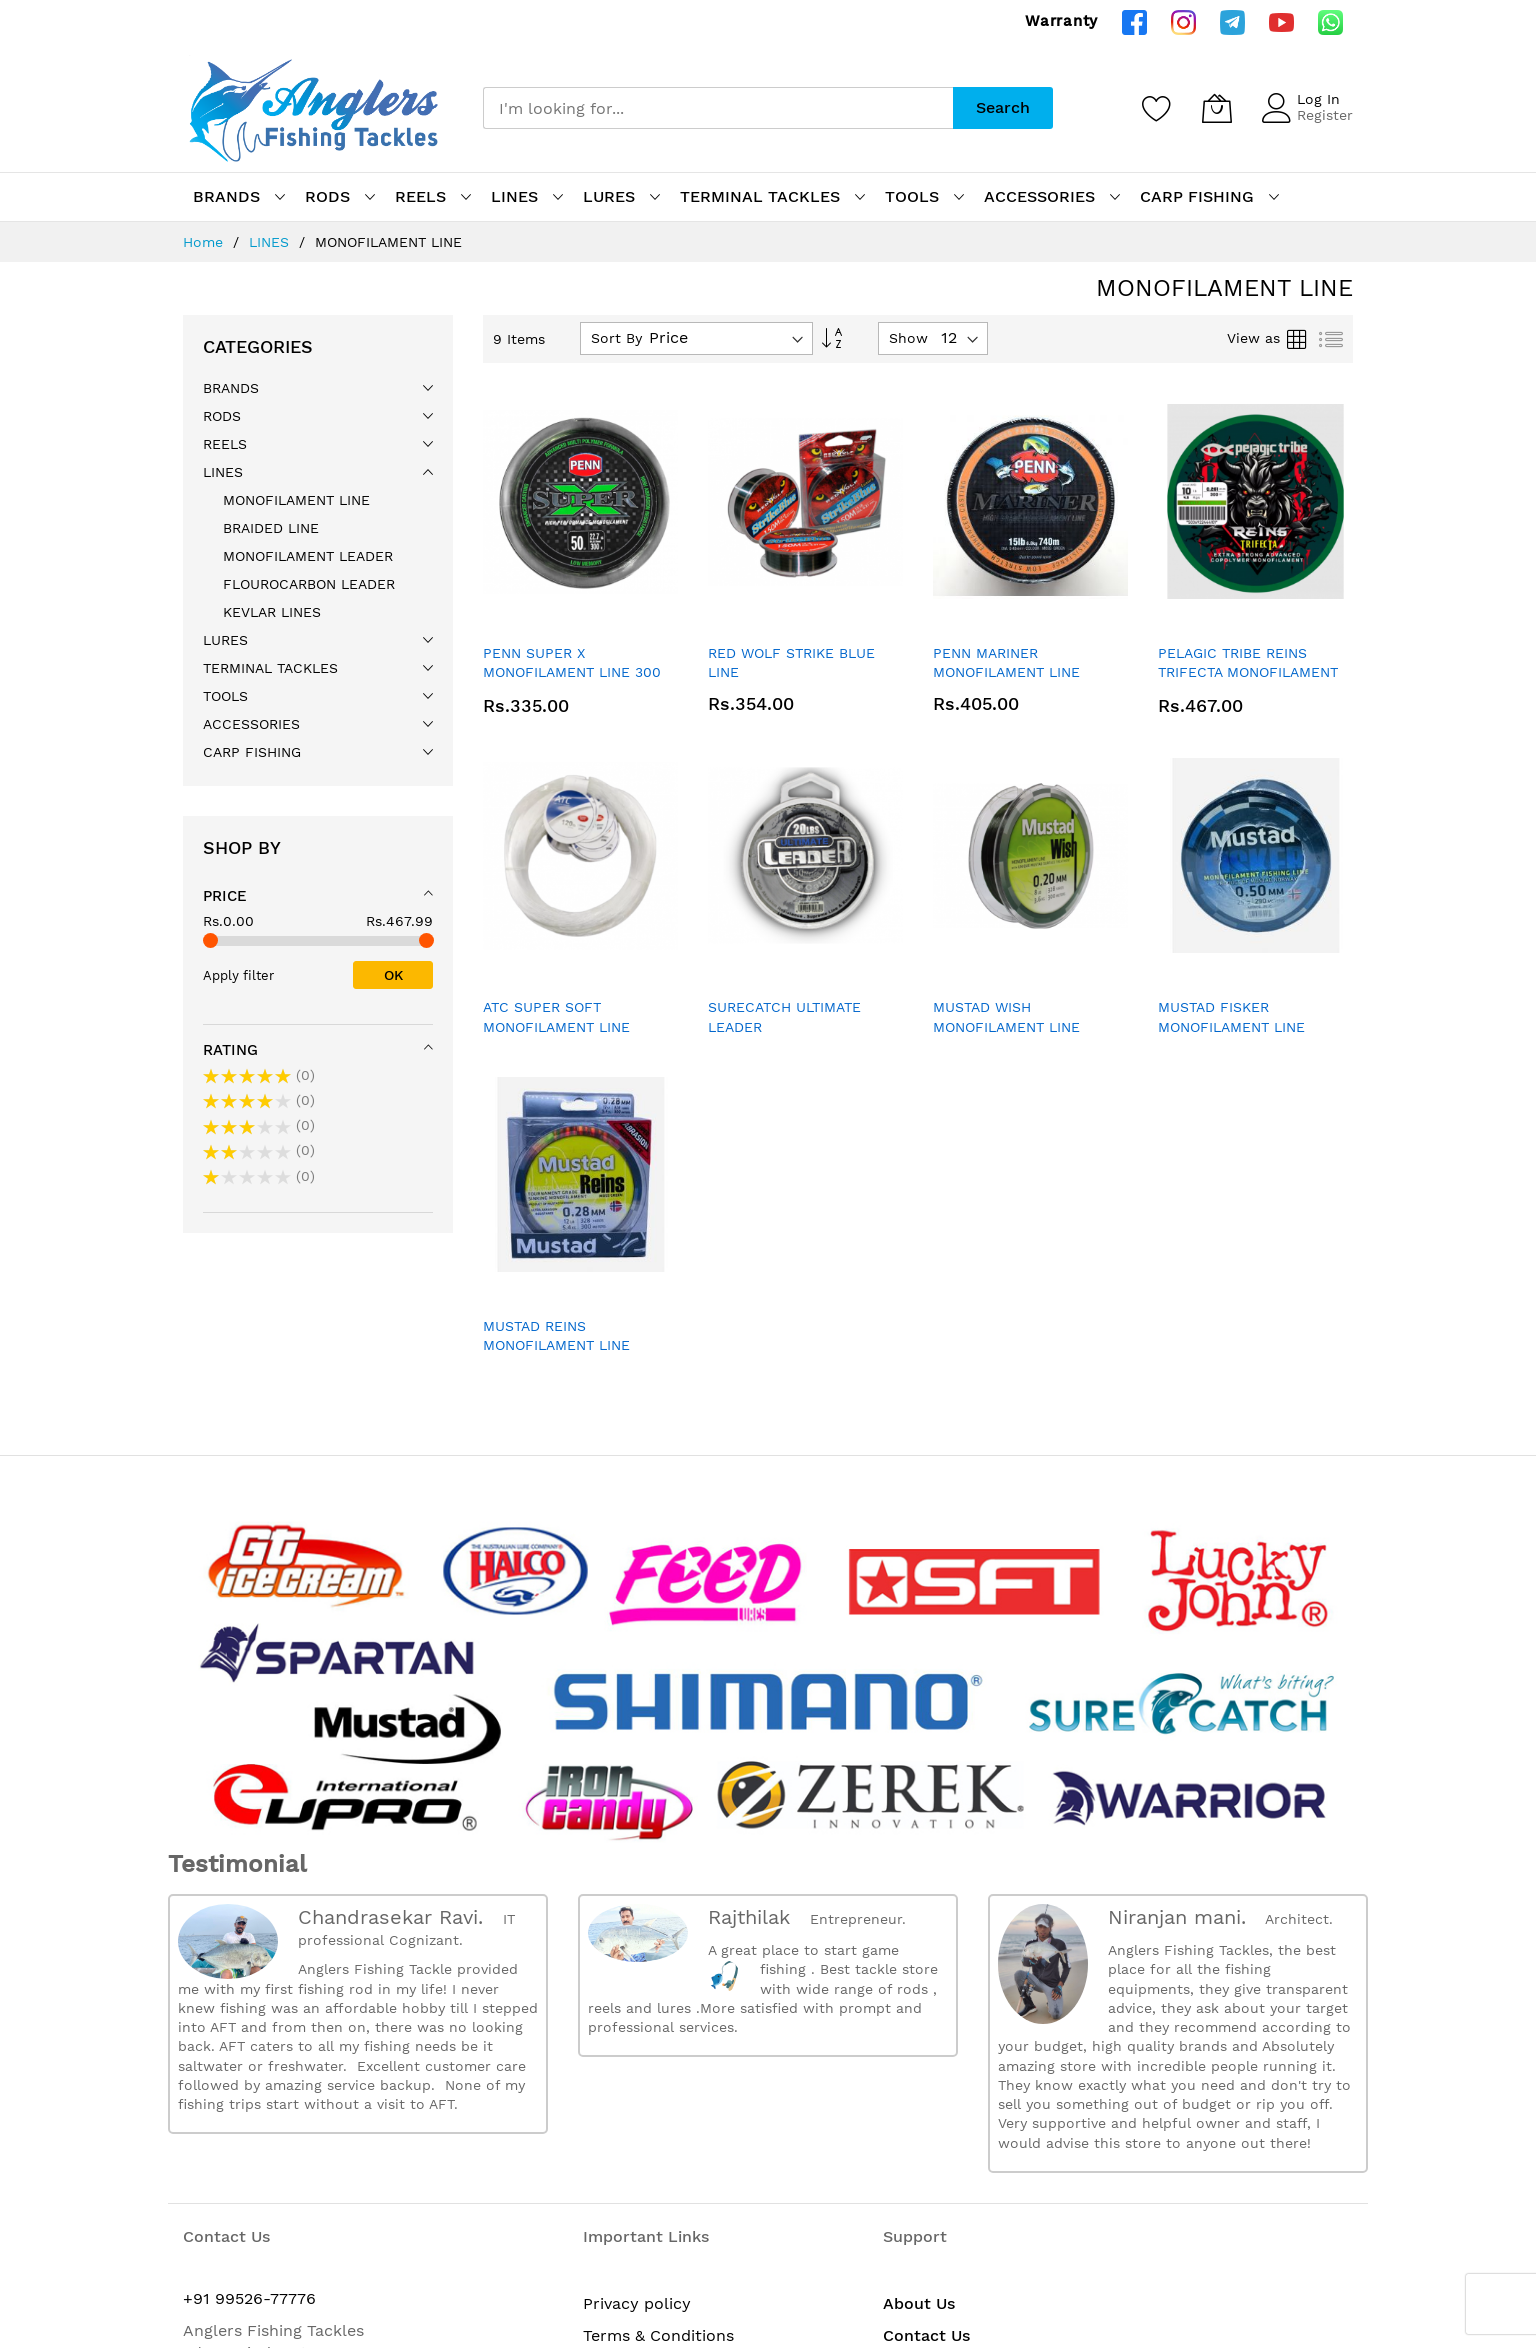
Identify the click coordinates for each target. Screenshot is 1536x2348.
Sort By (616, 338)
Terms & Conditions (658, 2335)
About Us (919, 2303)
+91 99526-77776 (249, 2298)
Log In (1318, 99)
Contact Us (926, 2335)
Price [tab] (225, 896)
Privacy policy (637, 2303)
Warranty (1061, 21)
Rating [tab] (230, 1050)
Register (1325, 115)
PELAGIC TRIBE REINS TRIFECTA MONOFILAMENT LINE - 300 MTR (1248, 672)
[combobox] (718, 108)
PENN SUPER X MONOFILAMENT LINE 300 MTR (572, 672)
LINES (271, 242)
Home (205, 242)
